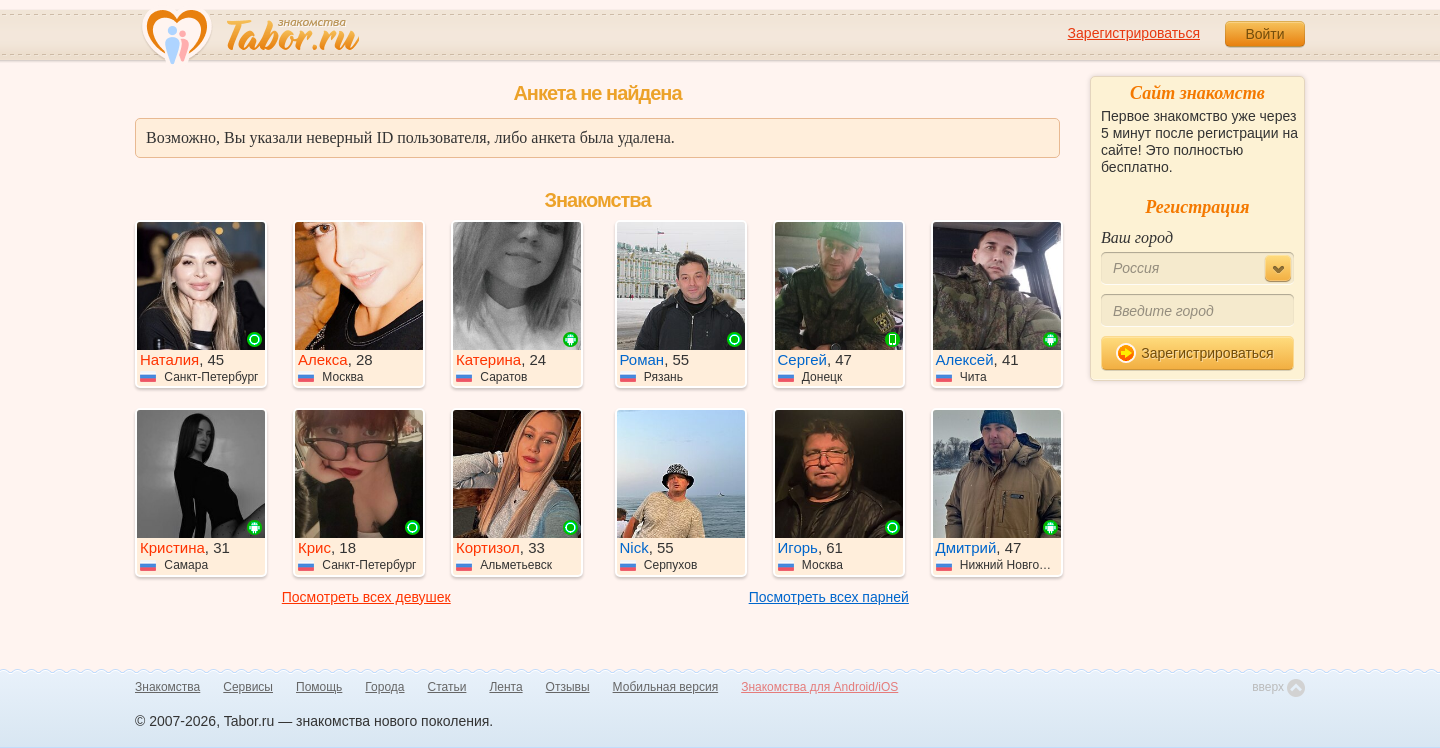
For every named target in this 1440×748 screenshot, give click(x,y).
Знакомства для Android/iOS (819, 687)
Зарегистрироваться (1134, 33)
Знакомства (167, 687)
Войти (1264, 34)
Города (384, 687)
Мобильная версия (666, 687)
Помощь (319, 687)
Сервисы (248, 687)
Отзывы (568, 687)
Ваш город (1137, 237)
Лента (505, 687)
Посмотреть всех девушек (366, 597)
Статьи (447, 687)
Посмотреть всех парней (829, 597)
